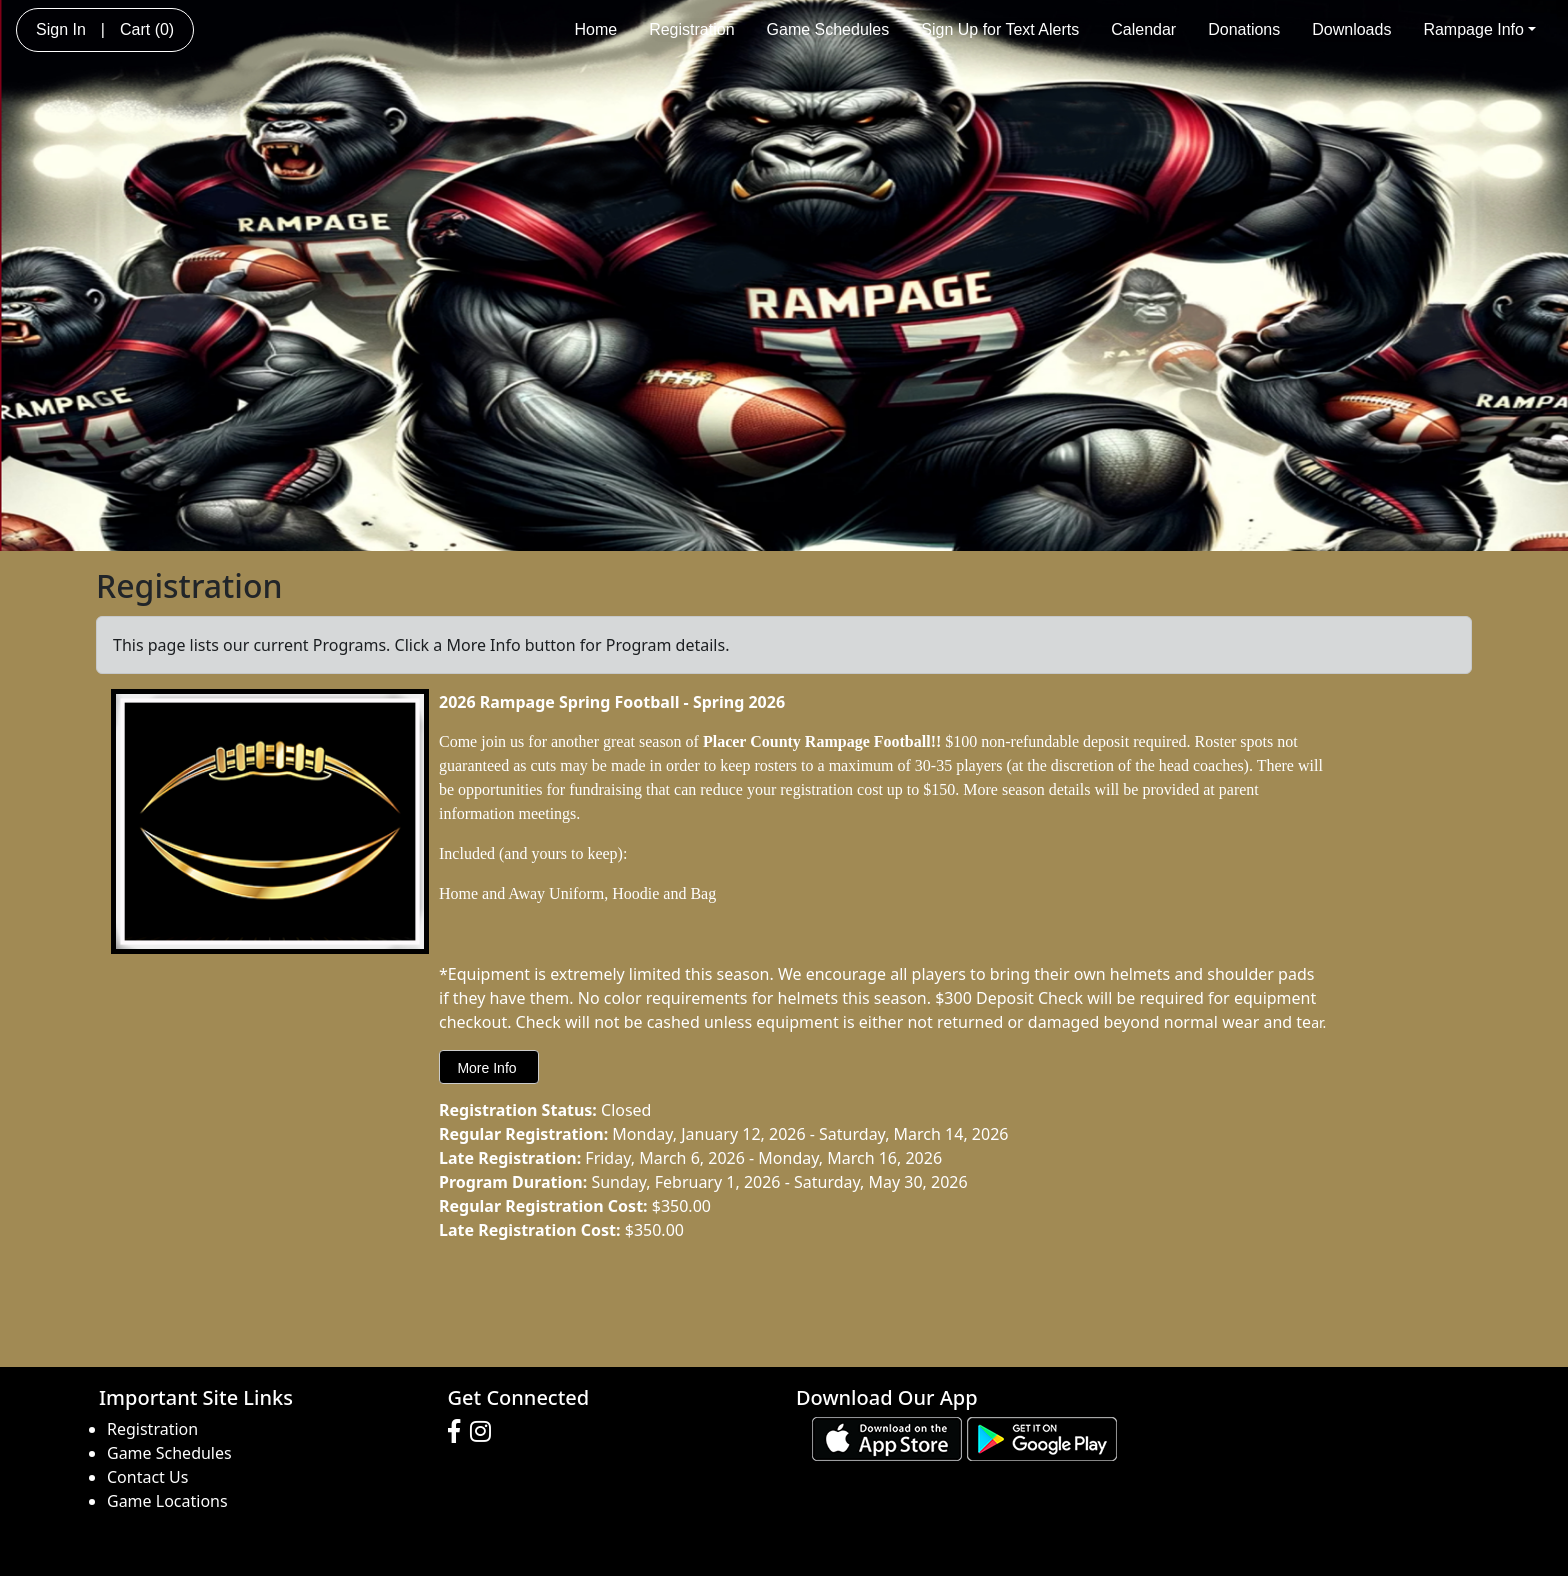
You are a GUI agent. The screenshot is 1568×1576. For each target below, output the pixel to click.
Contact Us (147, 1477)
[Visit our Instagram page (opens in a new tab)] (485, 1432)
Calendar (1143, 29)
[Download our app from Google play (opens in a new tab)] (1042, 1437)
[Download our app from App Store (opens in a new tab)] (887, 1437)
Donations (1244, 29)
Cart (147, 29)
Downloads (1351, 29)
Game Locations (167, 1501)
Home (595, 29)
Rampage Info (1479, 29)
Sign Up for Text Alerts (1000, 29)
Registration (691, 29)
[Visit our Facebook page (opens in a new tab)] (459, 1432)
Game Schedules (828, 29)
